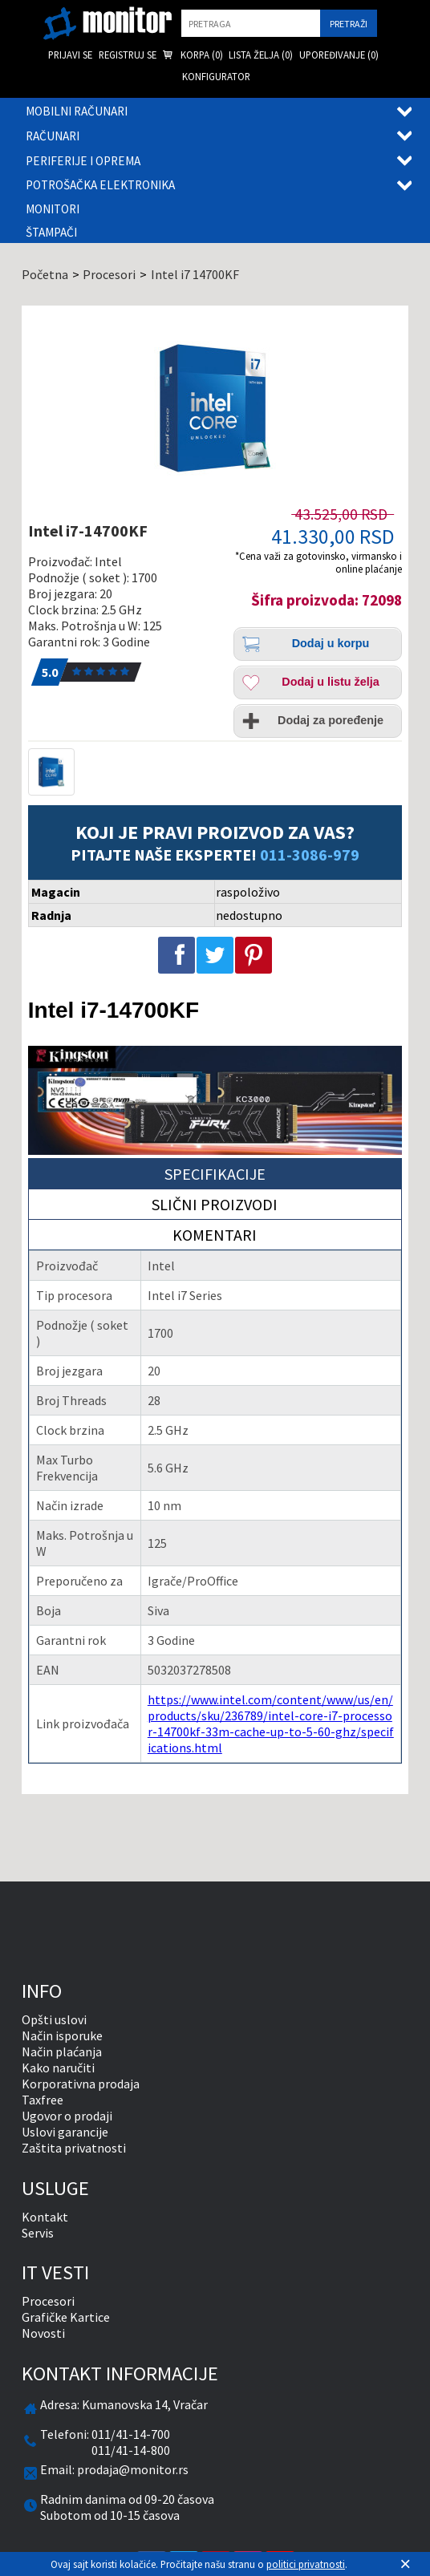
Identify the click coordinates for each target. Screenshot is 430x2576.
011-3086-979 (309, 854)
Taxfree (42, 2100)
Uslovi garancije (65, 2132)
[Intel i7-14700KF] (215, 408)
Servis (38, 2233)
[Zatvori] (405, 2564)
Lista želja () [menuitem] (261, 54)
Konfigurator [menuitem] (216, 76)
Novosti (43, 2333)
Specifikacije (215, 1174)
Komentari (214, 1235)
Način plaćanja (62, 2051)
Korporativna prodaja (81, 2084)
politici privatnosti (305, 2564)
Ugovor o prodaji (67, 2116)
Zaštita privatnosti (74, 2148)
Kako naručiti (58, 2068)
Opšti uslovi (54, 2019)
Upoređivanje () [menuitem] (339, 54)
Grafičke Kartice (66, 2317)
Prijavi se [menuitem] (70, 54)
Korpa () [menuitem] (192, 55)
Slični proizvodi (215, 1204)
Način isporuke (62, 2035)
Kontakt (45, 2217)
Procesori (48, 2301)
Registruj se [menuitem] (127, 54)
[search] (251, 23)
